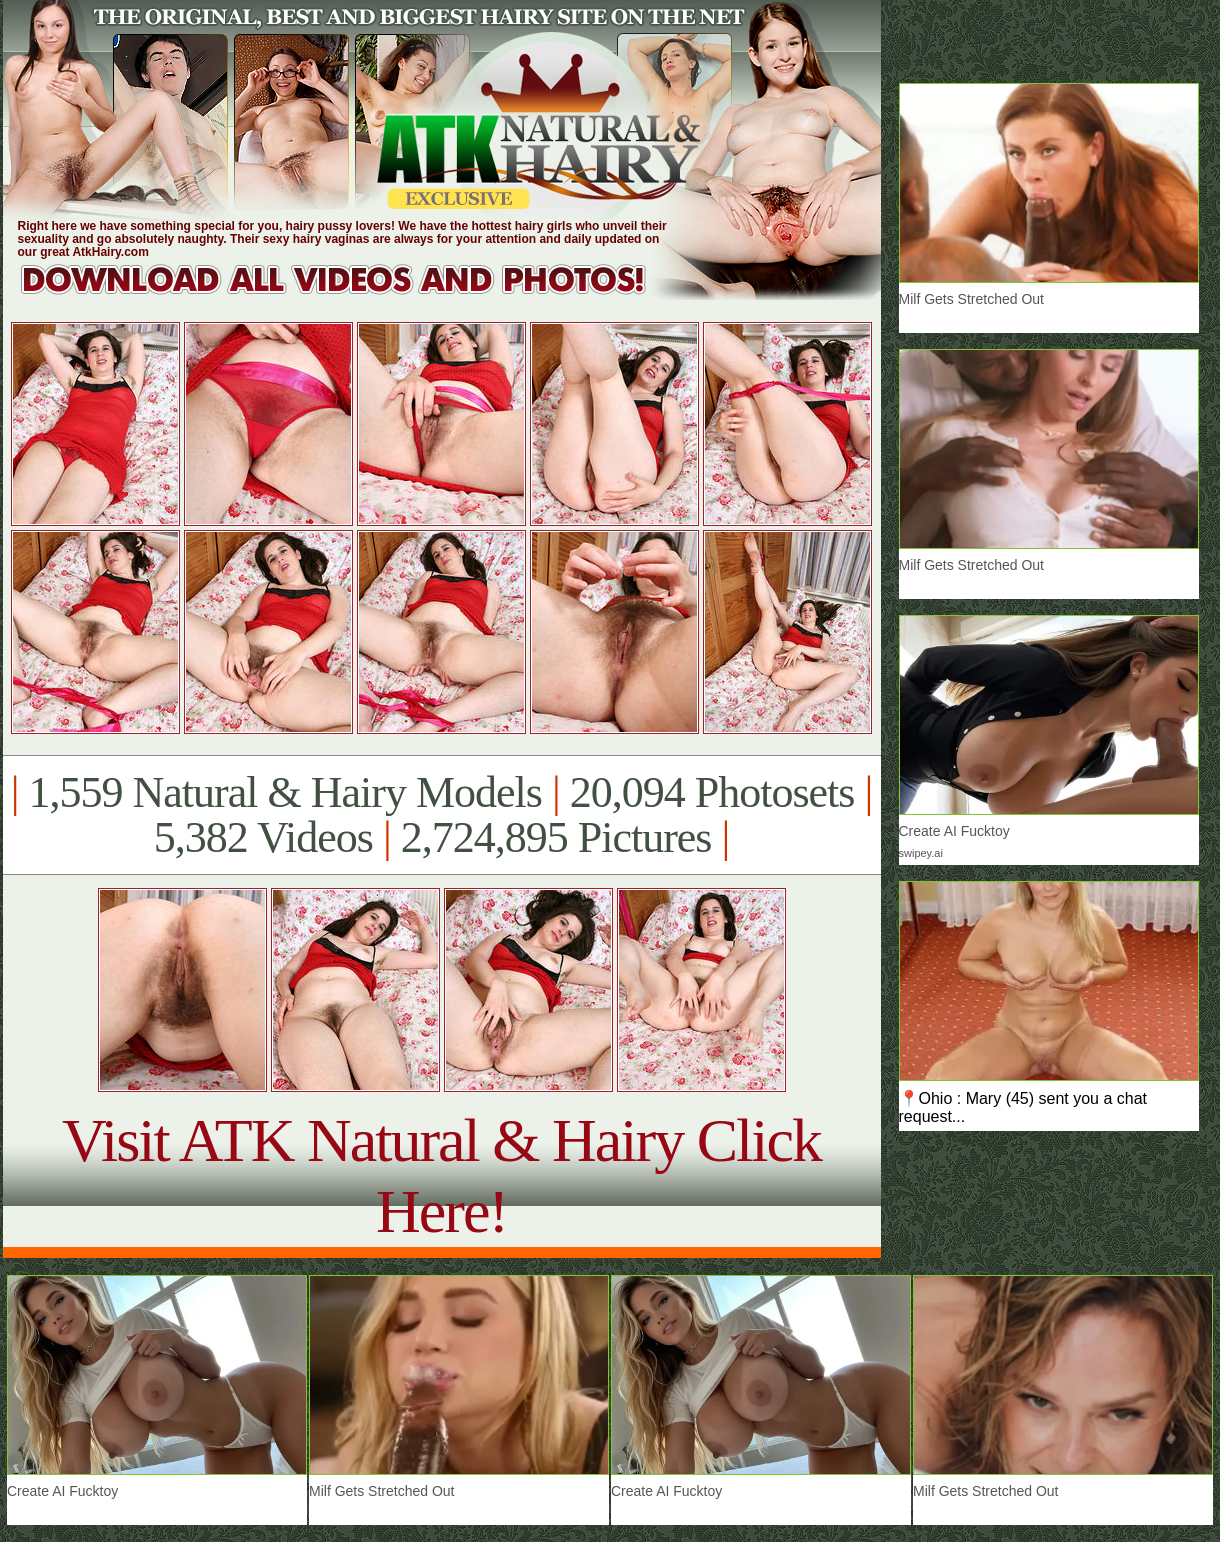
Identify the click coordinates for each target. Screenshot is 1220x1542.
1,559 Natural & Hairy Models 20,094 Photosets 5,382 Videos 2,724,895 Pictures (441, 815)
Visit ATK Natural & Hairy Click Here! (441, 1175)
